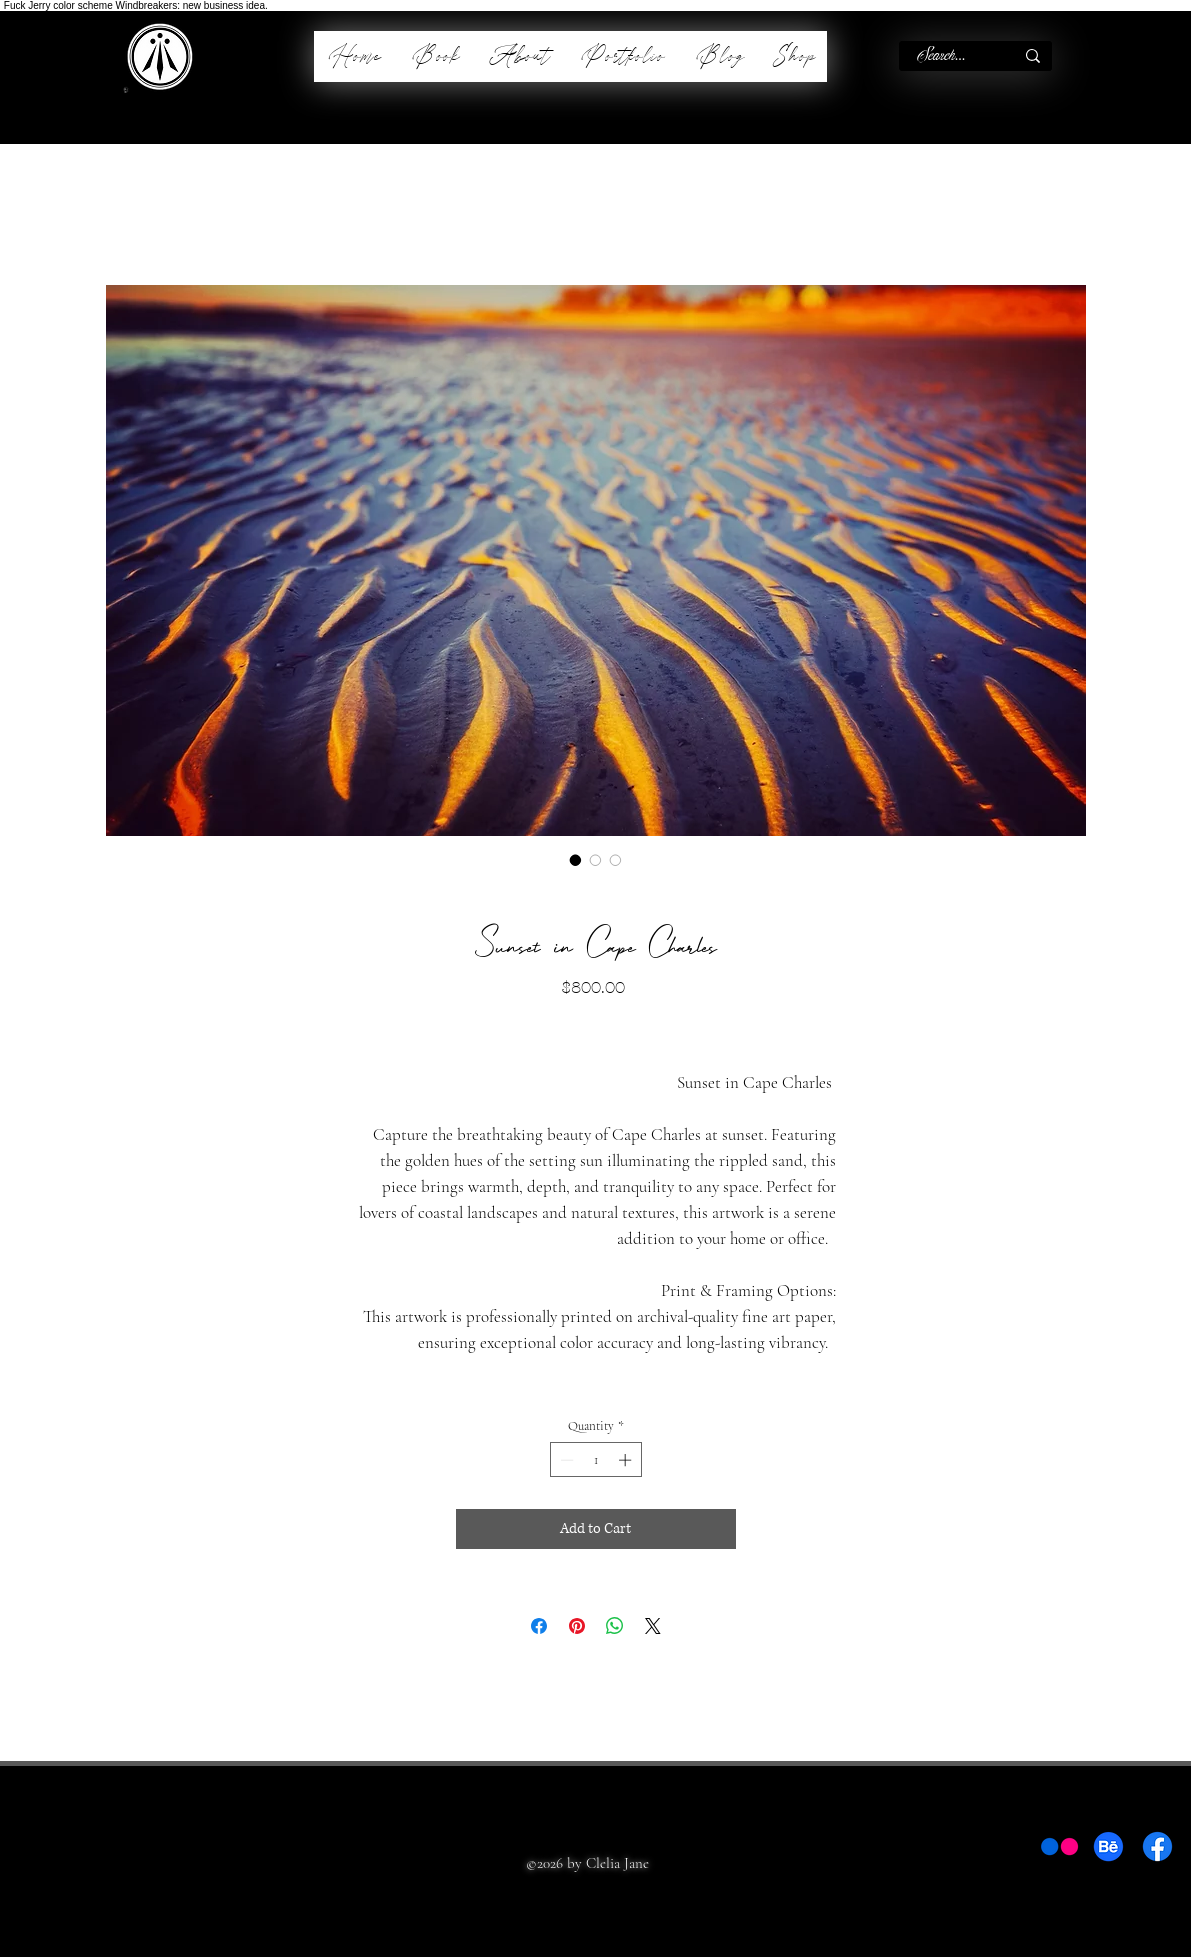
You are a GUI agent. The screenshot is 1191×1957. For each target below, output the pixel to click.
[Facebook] (1157, 1846)
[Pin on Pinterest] (577, 1626)
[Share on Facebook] (539, 1626)
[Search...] (941, 56)
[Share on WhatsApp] (615, 1626)
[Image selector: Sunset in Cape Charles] (576, 860)
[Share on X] (653, 1626)
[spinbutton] (595, 1460)
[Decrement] (565, 1460)
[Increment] (627, 1460)
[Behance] (1108, 1846)
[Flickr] (1059, 1846)
